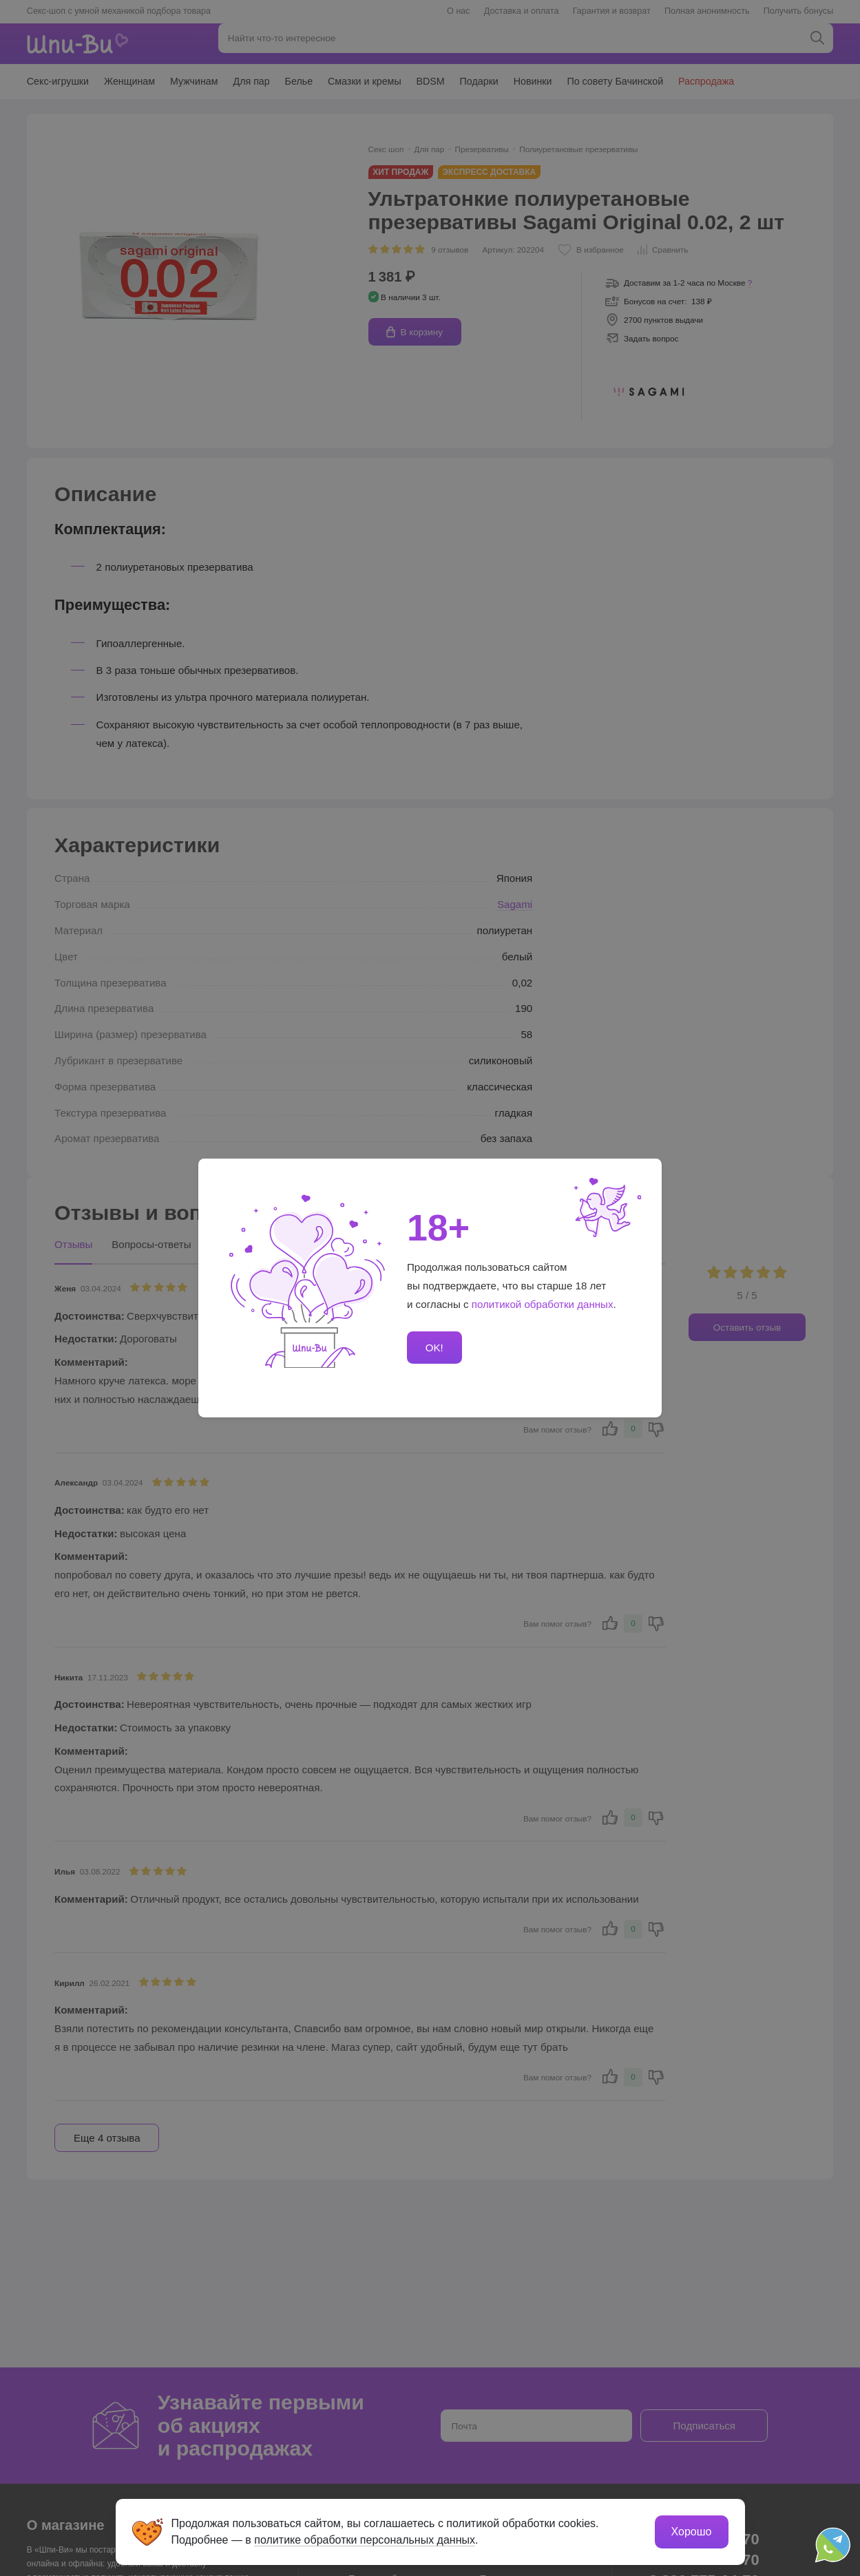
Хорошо (691, 2531)
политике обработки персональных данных (364, 2540)
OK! (434, 1347)
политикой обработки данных (542, 1304)
